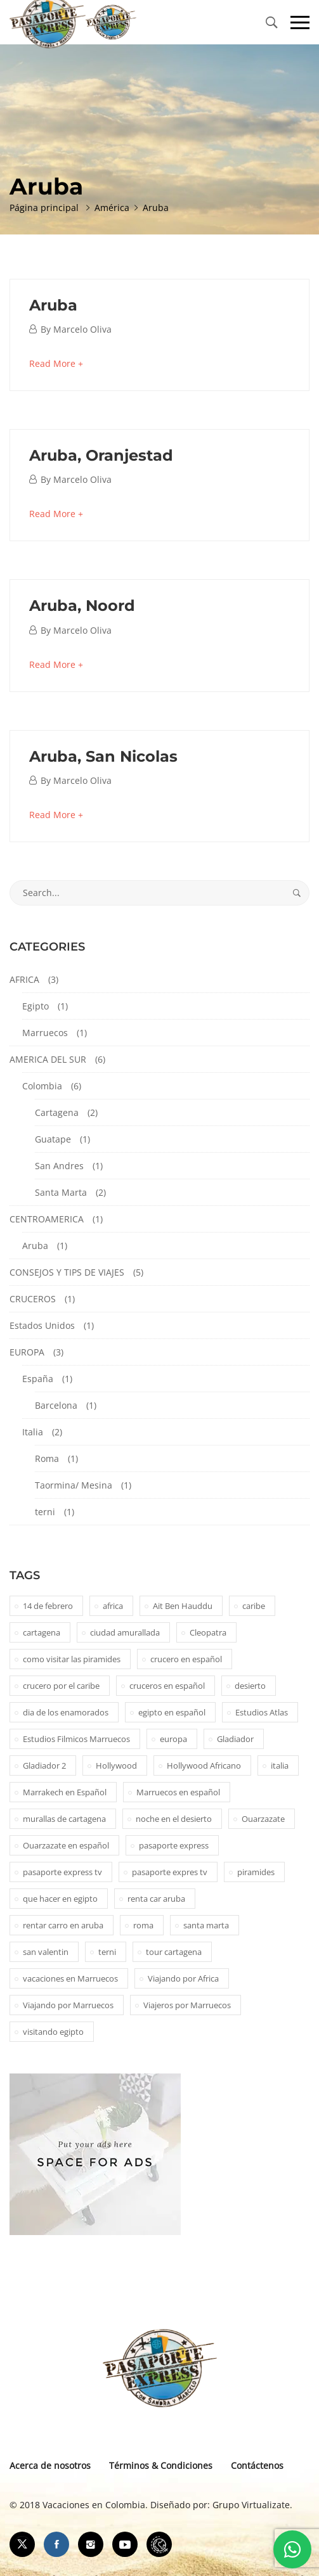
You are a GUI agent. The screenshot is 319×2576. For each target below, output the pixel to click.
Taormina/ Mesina (73, 1485)
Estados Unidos (42, 1325)
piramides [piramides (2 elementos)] (256, 1872)
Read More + (56, 363)
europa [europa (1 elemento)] (173, 1739)
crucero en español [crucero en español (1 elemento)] (186, 1659)
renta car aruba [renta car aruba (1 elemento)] (156, 1898)
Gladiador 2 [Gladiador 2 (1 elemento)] (44, 1765)
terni (45, 1512)
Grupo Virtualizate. (252, 2505)
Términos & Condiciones (160, 2465)
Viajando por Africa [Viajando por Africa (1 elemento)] (183, 1978)
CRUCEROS (33, 1299)
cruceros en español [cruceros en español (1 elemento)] (167, 1685)
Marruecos (45, 1033)
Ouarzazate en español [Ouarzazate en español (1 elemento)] (66, 1845)
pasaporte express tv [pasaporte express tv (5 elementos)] (62, 1872)
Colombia (42, 1086)
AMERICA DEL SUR (48, 1059)
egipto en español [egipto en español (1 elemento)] (171, 1712)
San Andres (59, 1166)
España (37, 1379)
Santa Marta (61, 1192)
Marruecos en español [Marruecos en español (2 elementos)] (178, 1792)
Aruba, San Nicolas (103, 756)
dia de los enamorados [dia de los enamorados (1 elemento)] (65, 1712)
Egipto (35, 1006)
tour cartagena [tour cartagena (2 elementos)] (174, 1952)
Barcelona (56, 1405)
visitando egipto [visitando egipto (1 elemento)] (53, 2031)
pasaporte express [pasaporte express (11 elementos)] (174, 1845)
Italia (32, 1432)
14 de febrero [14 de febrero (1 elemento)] (48, 1606)
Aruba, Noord (82, 605)
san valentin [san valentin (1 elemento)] (45, 1952)
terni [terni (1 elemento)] (107, 1952)
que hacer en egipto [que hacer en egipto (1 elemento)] (60, 1898)
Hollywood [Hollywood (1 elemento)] (116, 1765)
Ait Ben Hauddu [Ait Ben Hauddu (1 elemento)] (182, 1606)
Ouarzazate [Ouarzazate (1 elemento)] (263, 1818)
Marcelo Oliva (82, 329)
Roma (47, 1458)
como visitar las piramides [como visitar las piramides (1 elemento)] (71, 1659)
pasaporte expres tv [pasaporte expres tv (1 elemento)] (169, 1872)
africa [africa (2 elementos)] (113, 1606)
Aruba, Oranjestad (101, 455)
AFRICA (24, 979)
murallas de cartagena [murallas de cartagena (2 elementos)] (64, 1818)
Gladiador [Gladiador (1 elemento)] (235, 1739)
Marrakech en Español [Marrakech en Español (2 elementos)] (65, 1792)
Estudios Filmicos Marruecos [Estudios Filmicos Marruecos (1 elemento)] (76, 1739)
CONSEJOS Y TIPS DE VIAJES (67, 1272)
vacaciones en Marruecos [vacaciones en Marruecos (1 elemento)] (70, 1978)
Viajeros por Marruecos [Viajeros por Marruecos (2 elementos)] (187, 2005)
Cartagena (57, 1112)
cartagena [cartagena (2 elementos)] (41, 1632)
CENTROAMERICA (47, 1219)
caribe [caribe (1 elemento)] (253, 1606)
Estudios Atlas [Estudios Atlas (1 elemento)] (261, 1712)
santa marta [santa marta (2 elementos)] (206, 1925)
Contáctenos (257, 2465)
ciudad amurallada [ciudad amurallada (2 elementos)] (125, 1632)
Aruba (53, 305)
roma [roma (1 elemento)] (143, 1925)
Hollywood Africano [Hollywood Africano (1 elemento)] (204, 1765)
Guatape (53, 1139)
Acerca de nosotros (50, 2465)
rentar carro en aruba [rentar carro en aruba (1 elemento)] (63, 1925)
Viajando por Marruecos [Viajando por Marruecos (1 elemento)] (68, 2005)
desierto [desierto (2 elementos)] (250, 1685)
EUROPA (27, 1352)
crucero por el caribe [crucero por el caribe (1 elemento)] (61, 1685)
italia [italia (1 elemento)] (280, 1765)
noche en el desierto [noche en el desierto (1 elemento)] (174, 1818)
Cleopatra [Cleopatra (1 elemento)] (208, 1632)
